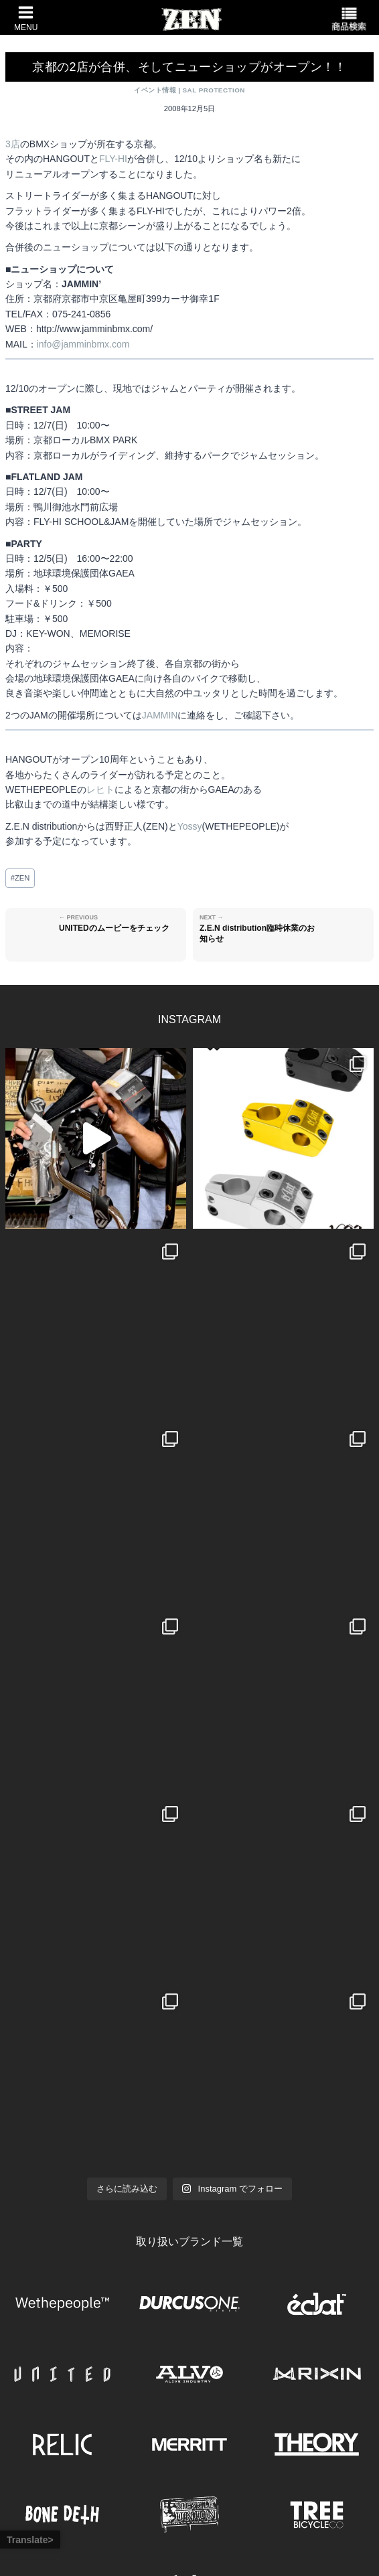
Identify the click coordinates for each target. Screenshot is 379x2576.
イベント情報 (155, 90)
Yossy (189, 826)
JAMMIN (160, 715)
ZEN (20, 878)
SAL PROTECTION (214, 90)
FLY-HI (113, 158)
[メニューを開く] (22, 17)
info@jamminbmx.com (83, 344)
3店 (12, 144)
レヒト (100, 789)
